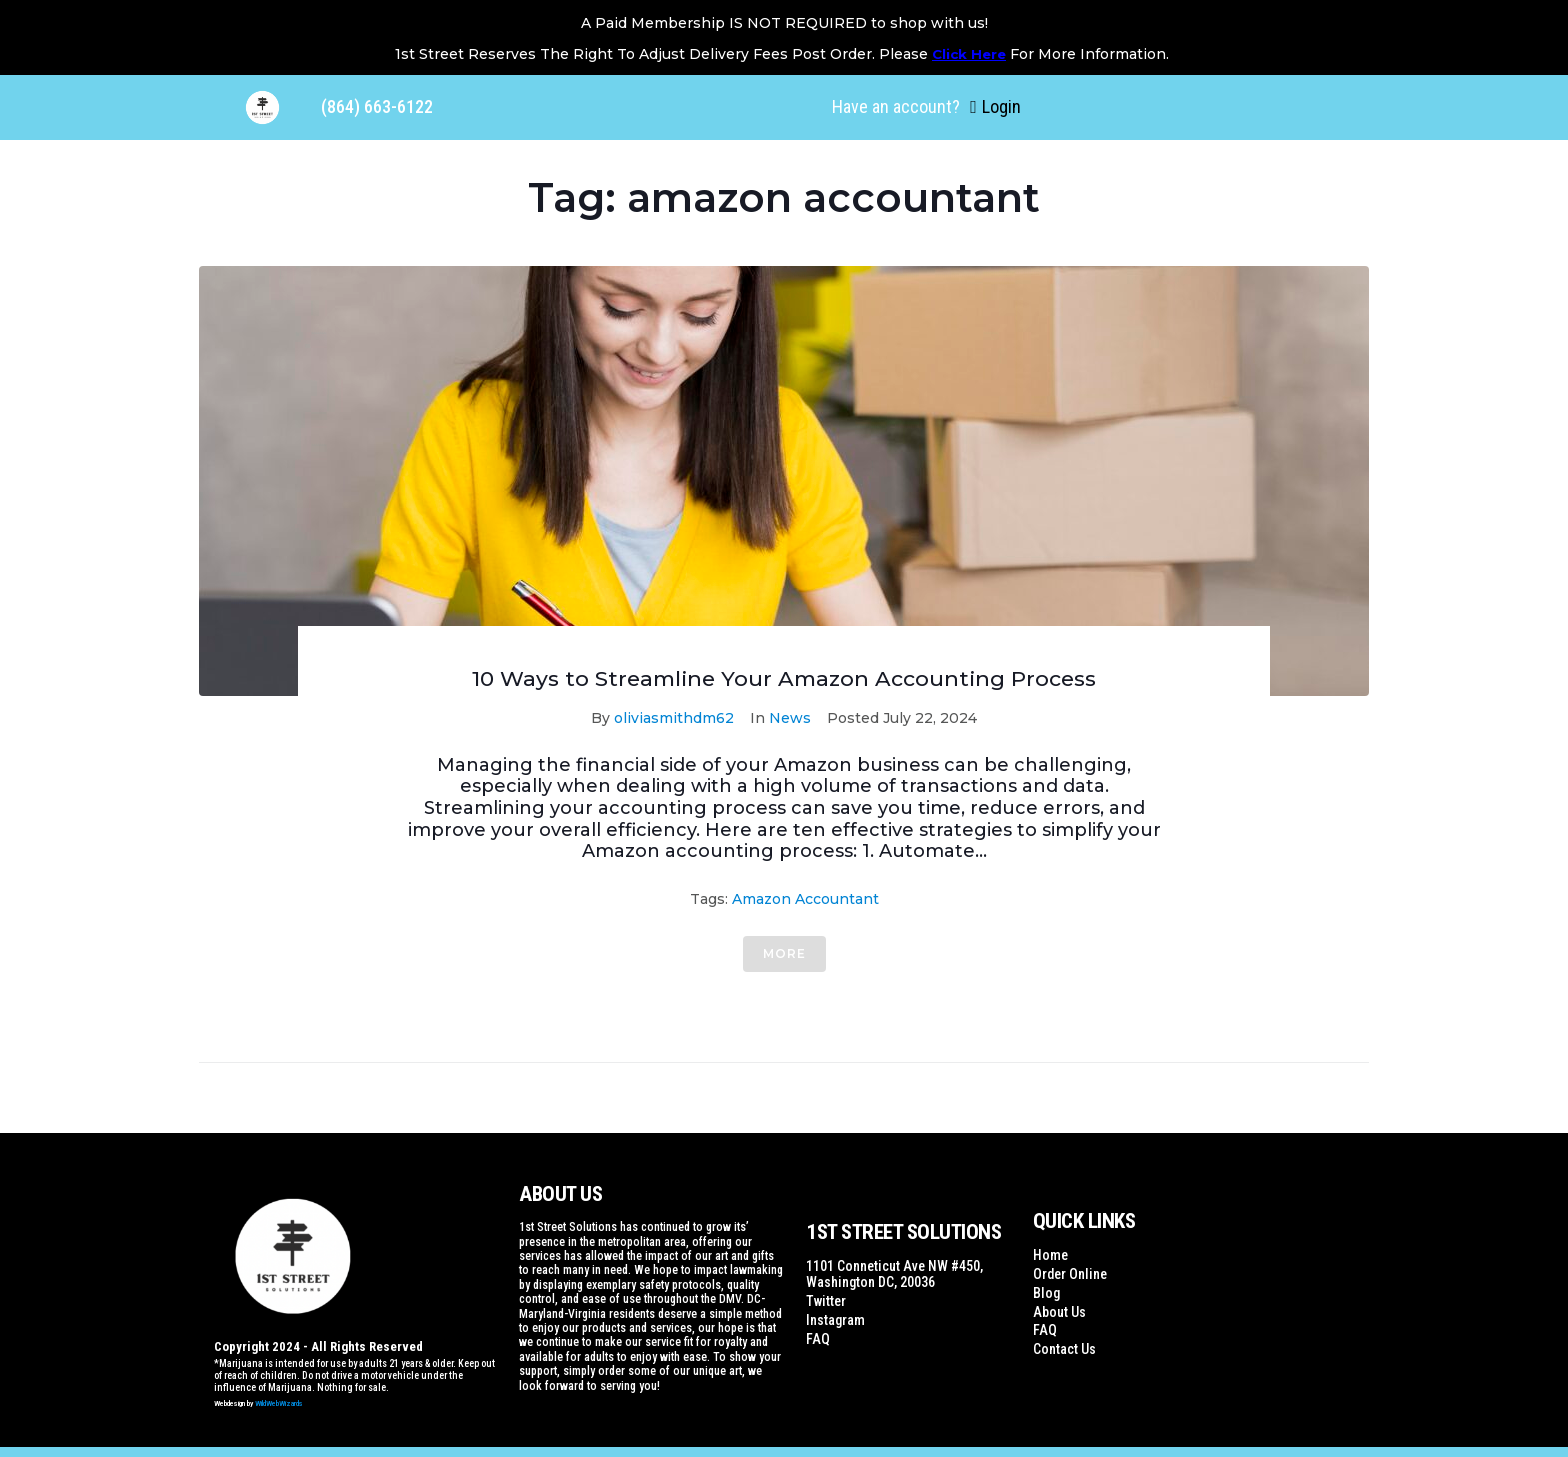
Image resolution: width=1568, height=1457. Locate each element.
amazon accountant (805, 899)
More (784, 953)
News (790, 718)
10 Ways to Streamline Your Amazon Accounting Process (784, 678)
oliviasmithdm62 (674, 718)
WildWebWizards (279, 1403)
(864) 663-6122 (377, 106)
